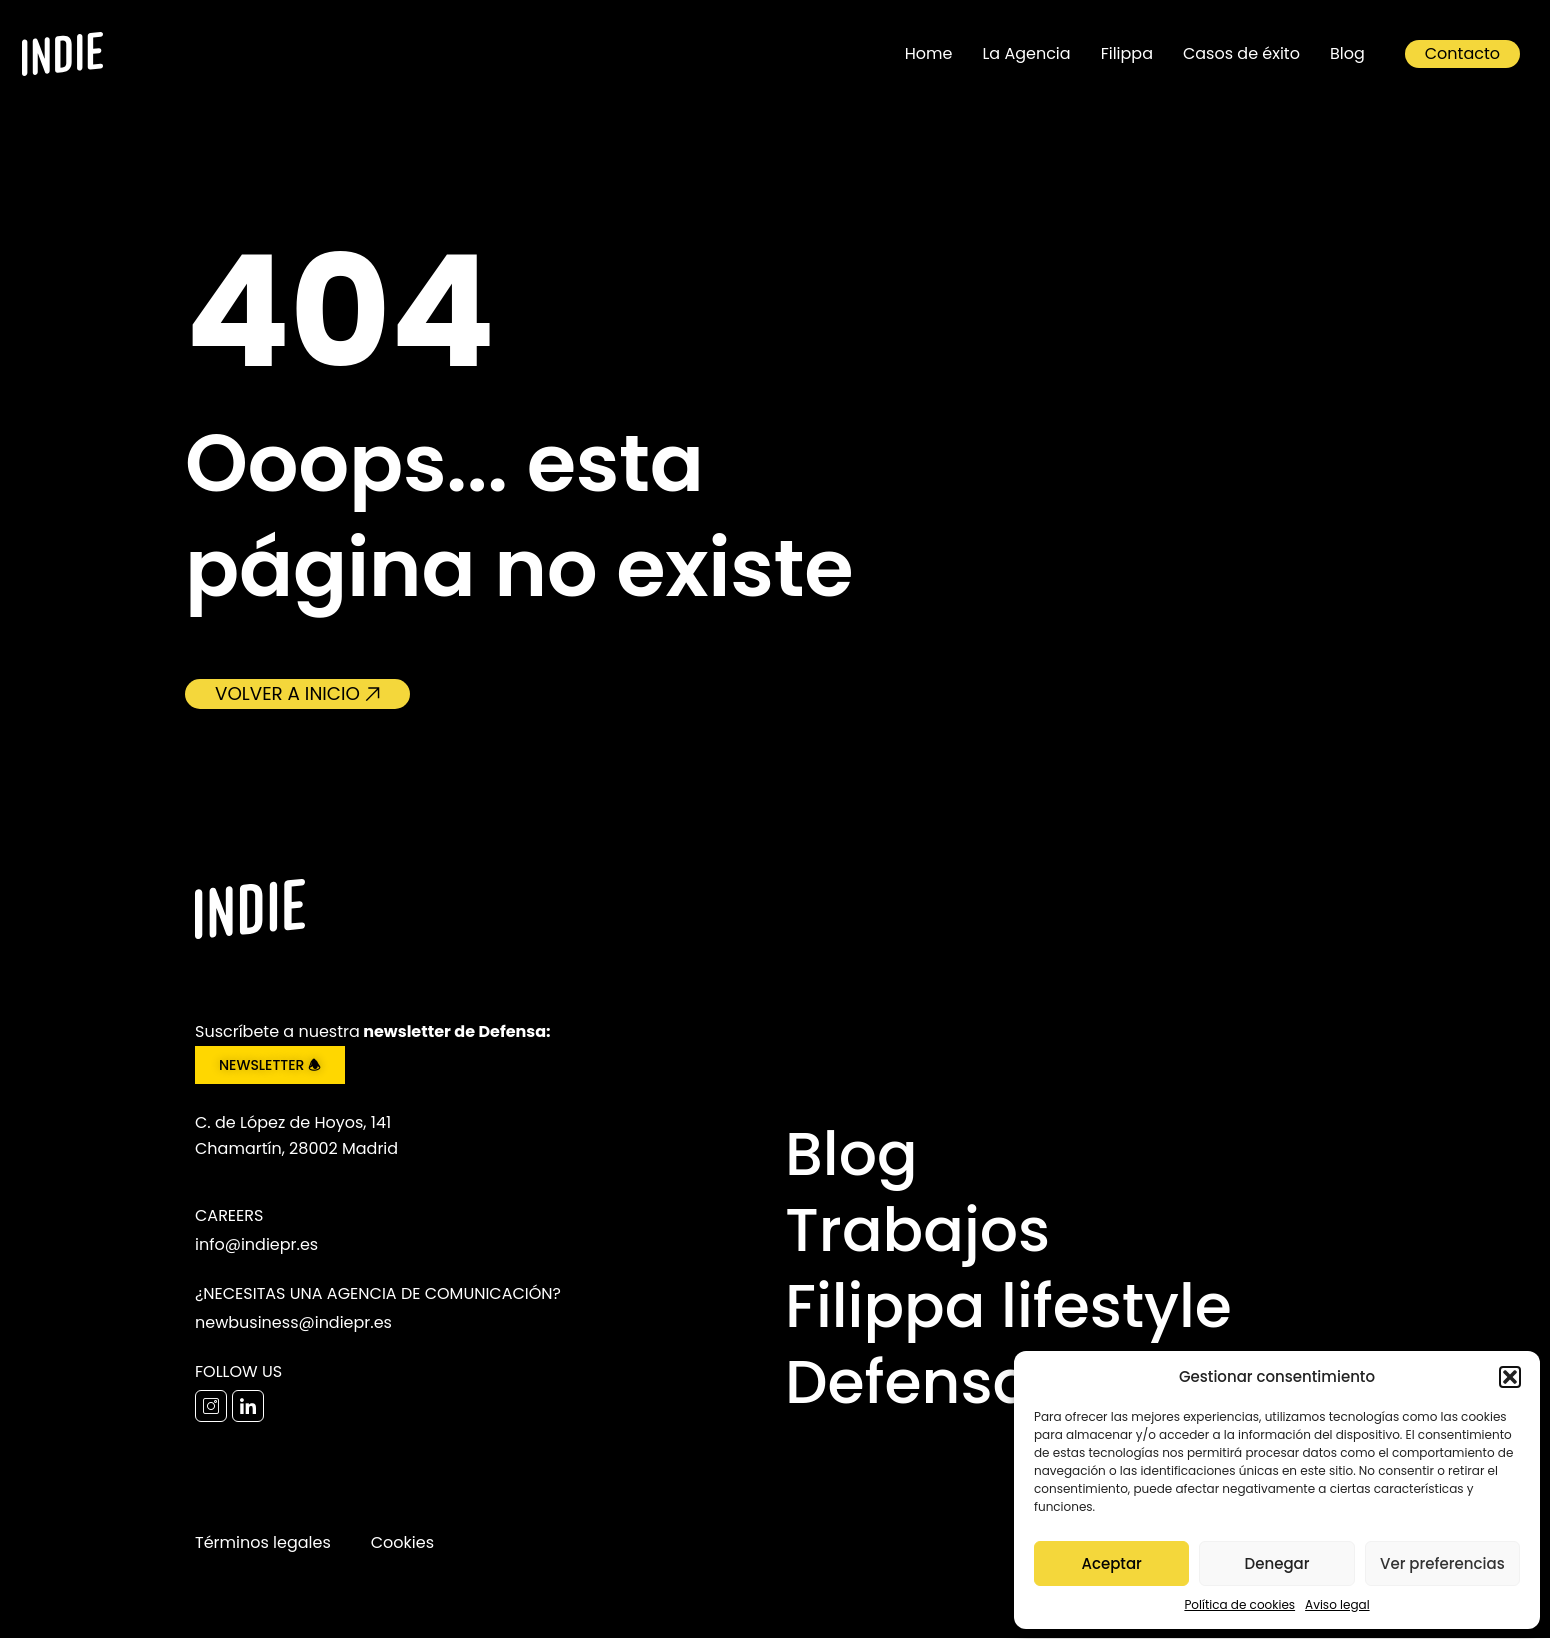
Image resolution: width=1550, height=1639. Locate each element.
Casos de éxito (1241, 53)
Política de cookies (1239, 1604)
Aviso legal (1337, 1604)
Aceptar (1111, 1563)
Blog (1347, 53)
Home (929, 53)
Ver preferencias (1442, 1563)
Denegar (1277, 1563)
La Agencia (1026, 53)
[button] (1510, 1377)
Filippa (1127, 53)
